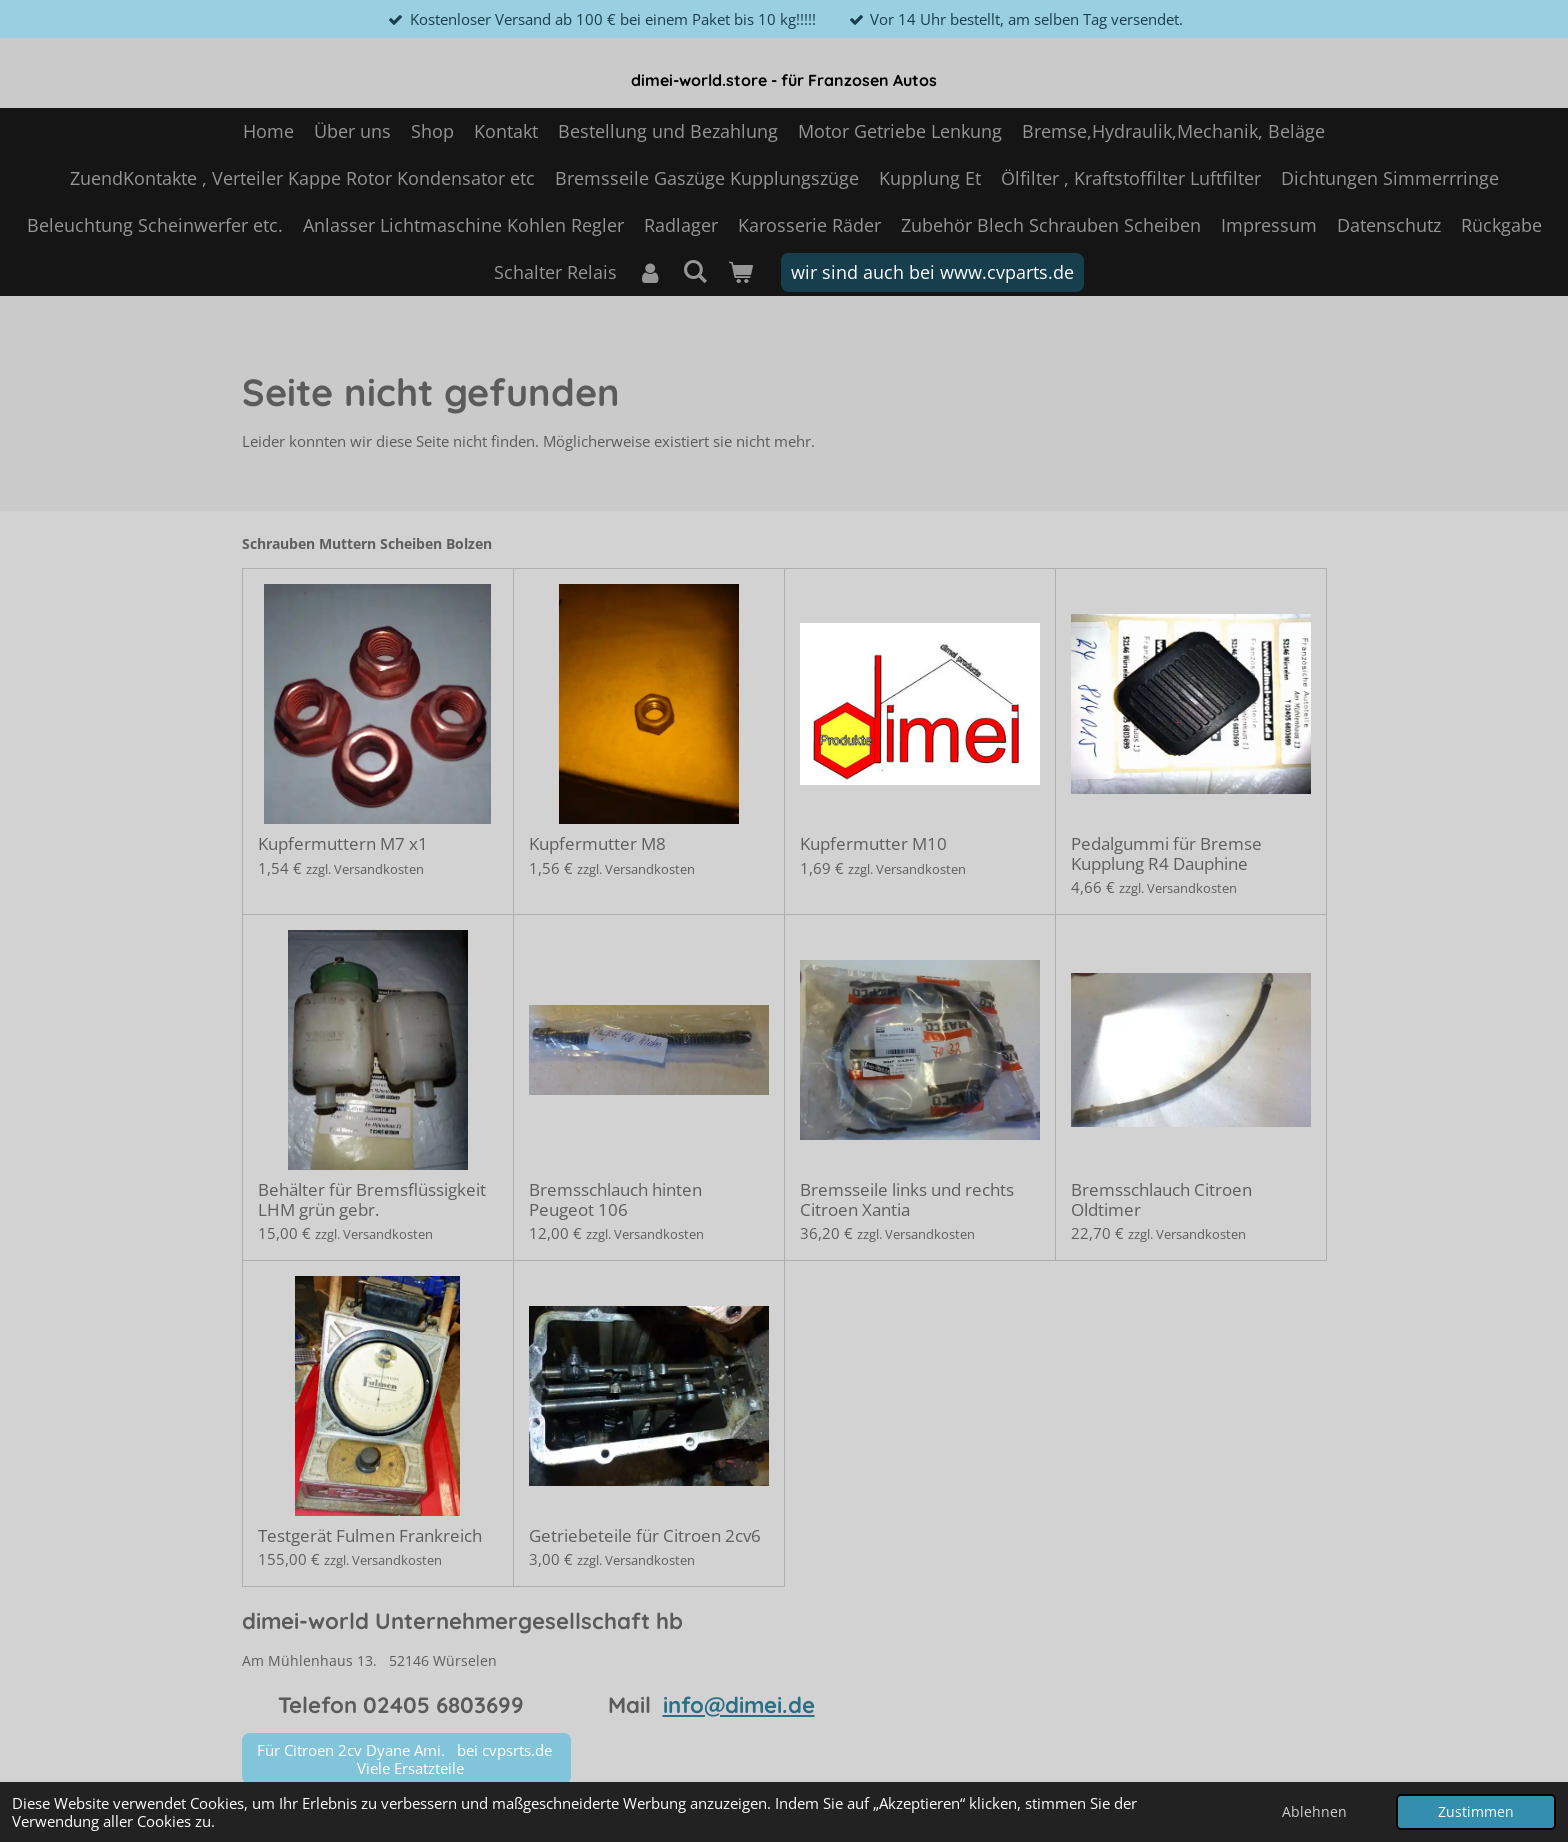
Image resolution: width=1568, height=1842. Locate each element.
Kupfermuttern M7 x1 (343, 844)
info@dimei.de (739, 1705)
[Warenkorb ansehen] (740, 272)
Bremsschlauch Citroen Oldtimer (1161, 1199)
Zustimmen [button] (1476, 1812)
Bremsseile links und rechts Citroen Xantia (907, 1199)
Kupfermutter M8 (597, 844)
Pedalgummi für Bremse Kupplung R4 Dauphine (1166, 853)
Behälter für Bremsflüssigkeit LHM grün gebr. (372, 1199)
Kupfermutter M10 (873, 844)
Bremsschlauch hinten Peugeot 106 (615, 1199)
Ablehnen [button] (1314, 1812)
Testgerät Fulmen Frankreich (370, 1536)
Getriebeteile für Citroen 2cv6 (645, 1536)
